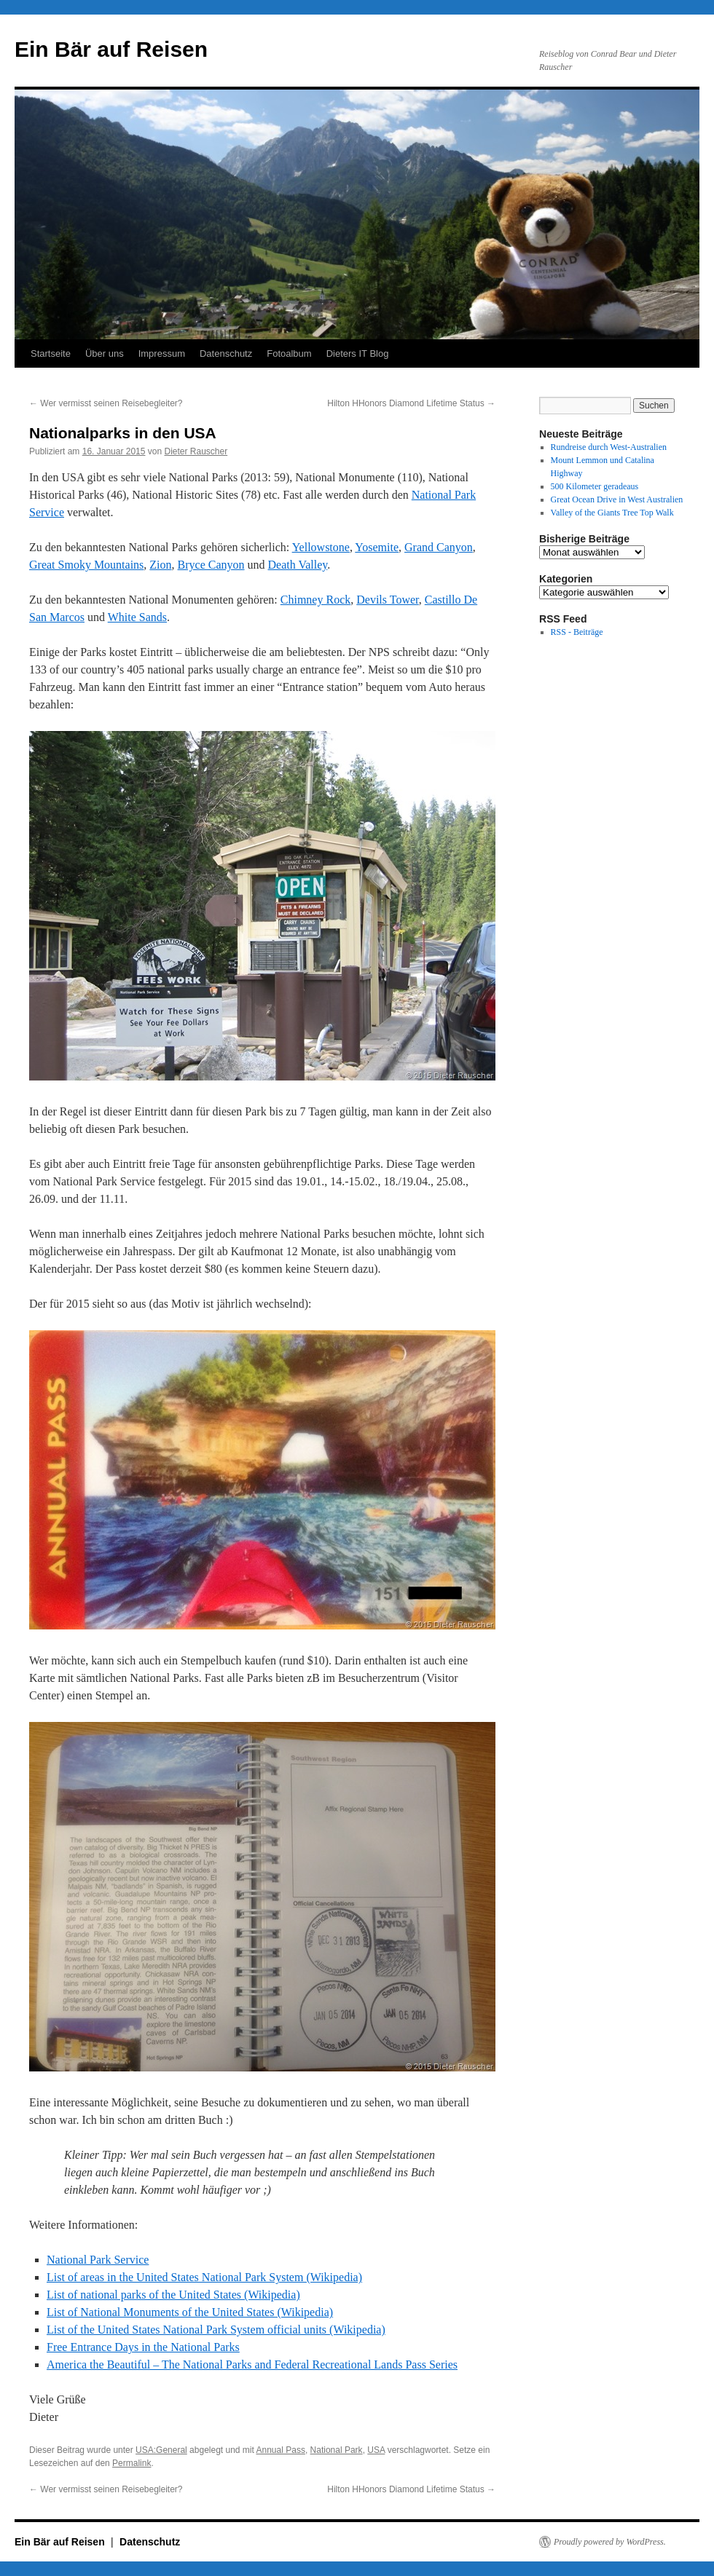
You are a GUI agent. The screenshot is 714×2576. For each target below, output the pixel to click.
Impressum (161, 353)
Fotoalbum (289, 353)
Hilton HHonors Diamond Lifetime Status (411, 403)
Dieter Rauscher (196, 451)
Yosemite (377, 547)
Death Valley (298, 564)
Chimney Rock (315, 599)
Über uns (104, 353)
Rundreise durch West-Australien (609, 447)
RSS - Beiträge (577, 632)
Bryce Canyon (211, 564)
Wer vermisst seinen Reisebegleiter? (106, 403)
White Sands (137, 617)
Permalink (131, 2463)
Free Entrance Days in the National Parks (143, 2347)
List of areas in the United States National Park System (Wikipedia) (204, 2277)
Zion (160, 564)
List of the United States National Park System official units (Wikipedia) (216, 2329)
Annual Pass (280, 2450)
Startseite (51, 353)
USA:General (161, 2450)
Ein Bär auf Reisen (111, 49)
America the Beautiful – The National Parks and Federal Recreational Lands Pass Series (252, 2364)
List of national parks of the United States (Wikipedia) (173, 2294)
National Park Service (98, 2259)
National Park (336, 2450)
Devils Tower (387, 599)
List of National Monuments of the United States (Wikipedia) (190, 2312)
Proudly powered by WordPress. (610, 2542)
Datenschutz (226, 353)
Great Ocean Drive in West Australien (617, 499)
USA (376, 2450)
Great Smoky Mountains (86, 564)
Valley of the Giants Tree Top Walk (612, 512)
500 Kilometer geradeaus (595, 486)
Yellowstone (321, 547)
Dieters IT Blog (357, 353)
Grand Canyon (438, 547)
